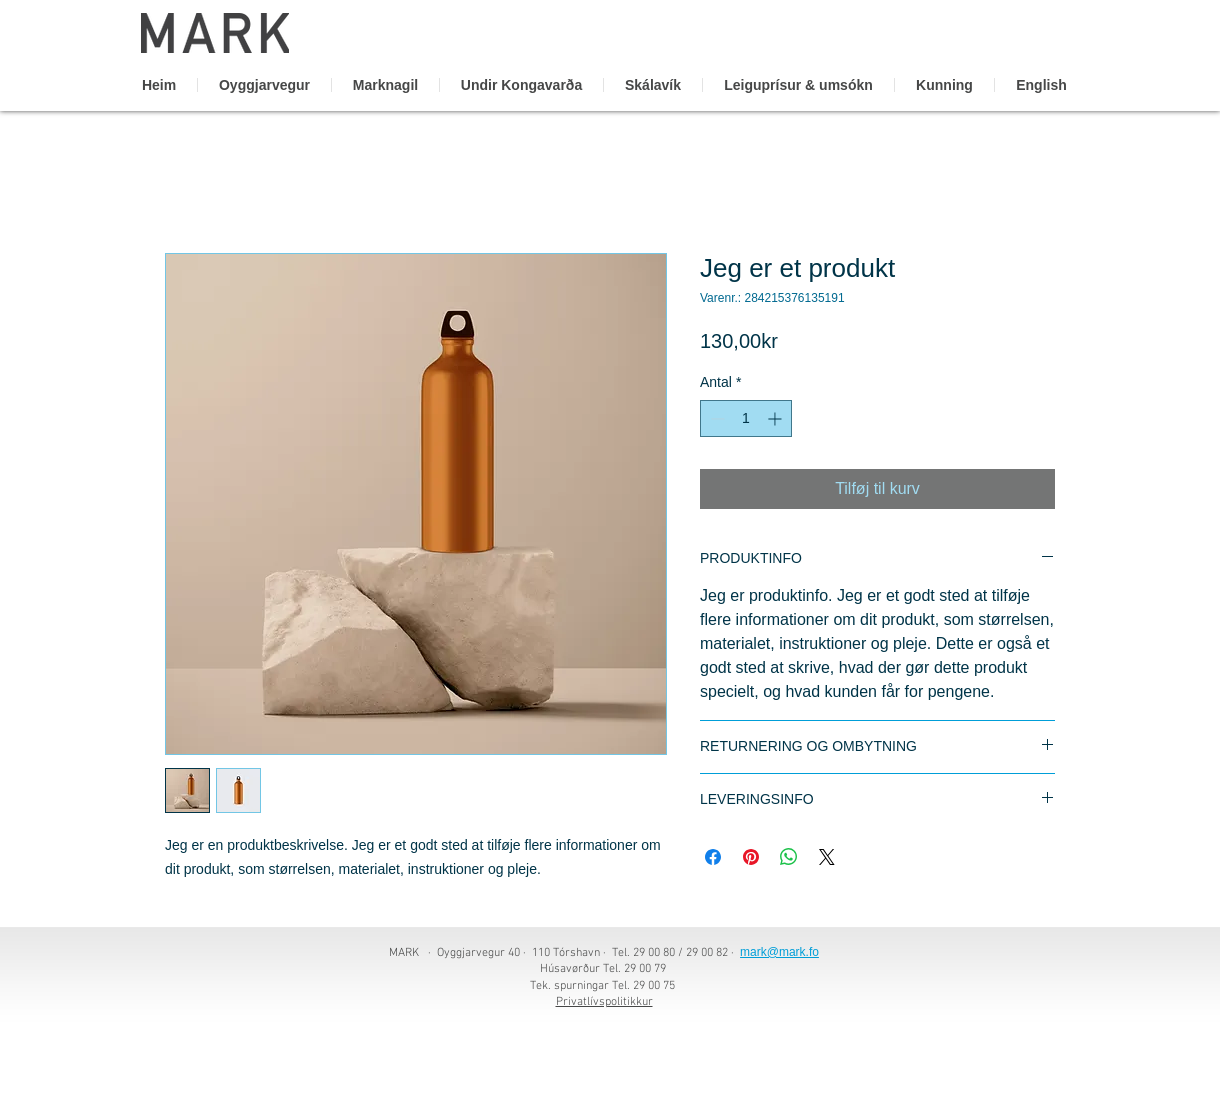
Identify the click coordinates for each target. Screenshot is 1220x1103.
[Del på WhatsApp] (789, 857)
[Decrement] (715, 418)
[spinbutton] (746, 418)
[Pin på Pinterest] (751, 857)
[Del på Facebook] (713, 857)
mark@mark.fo (779, 952)
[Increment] (776, 418)
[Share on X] (827, 857)
